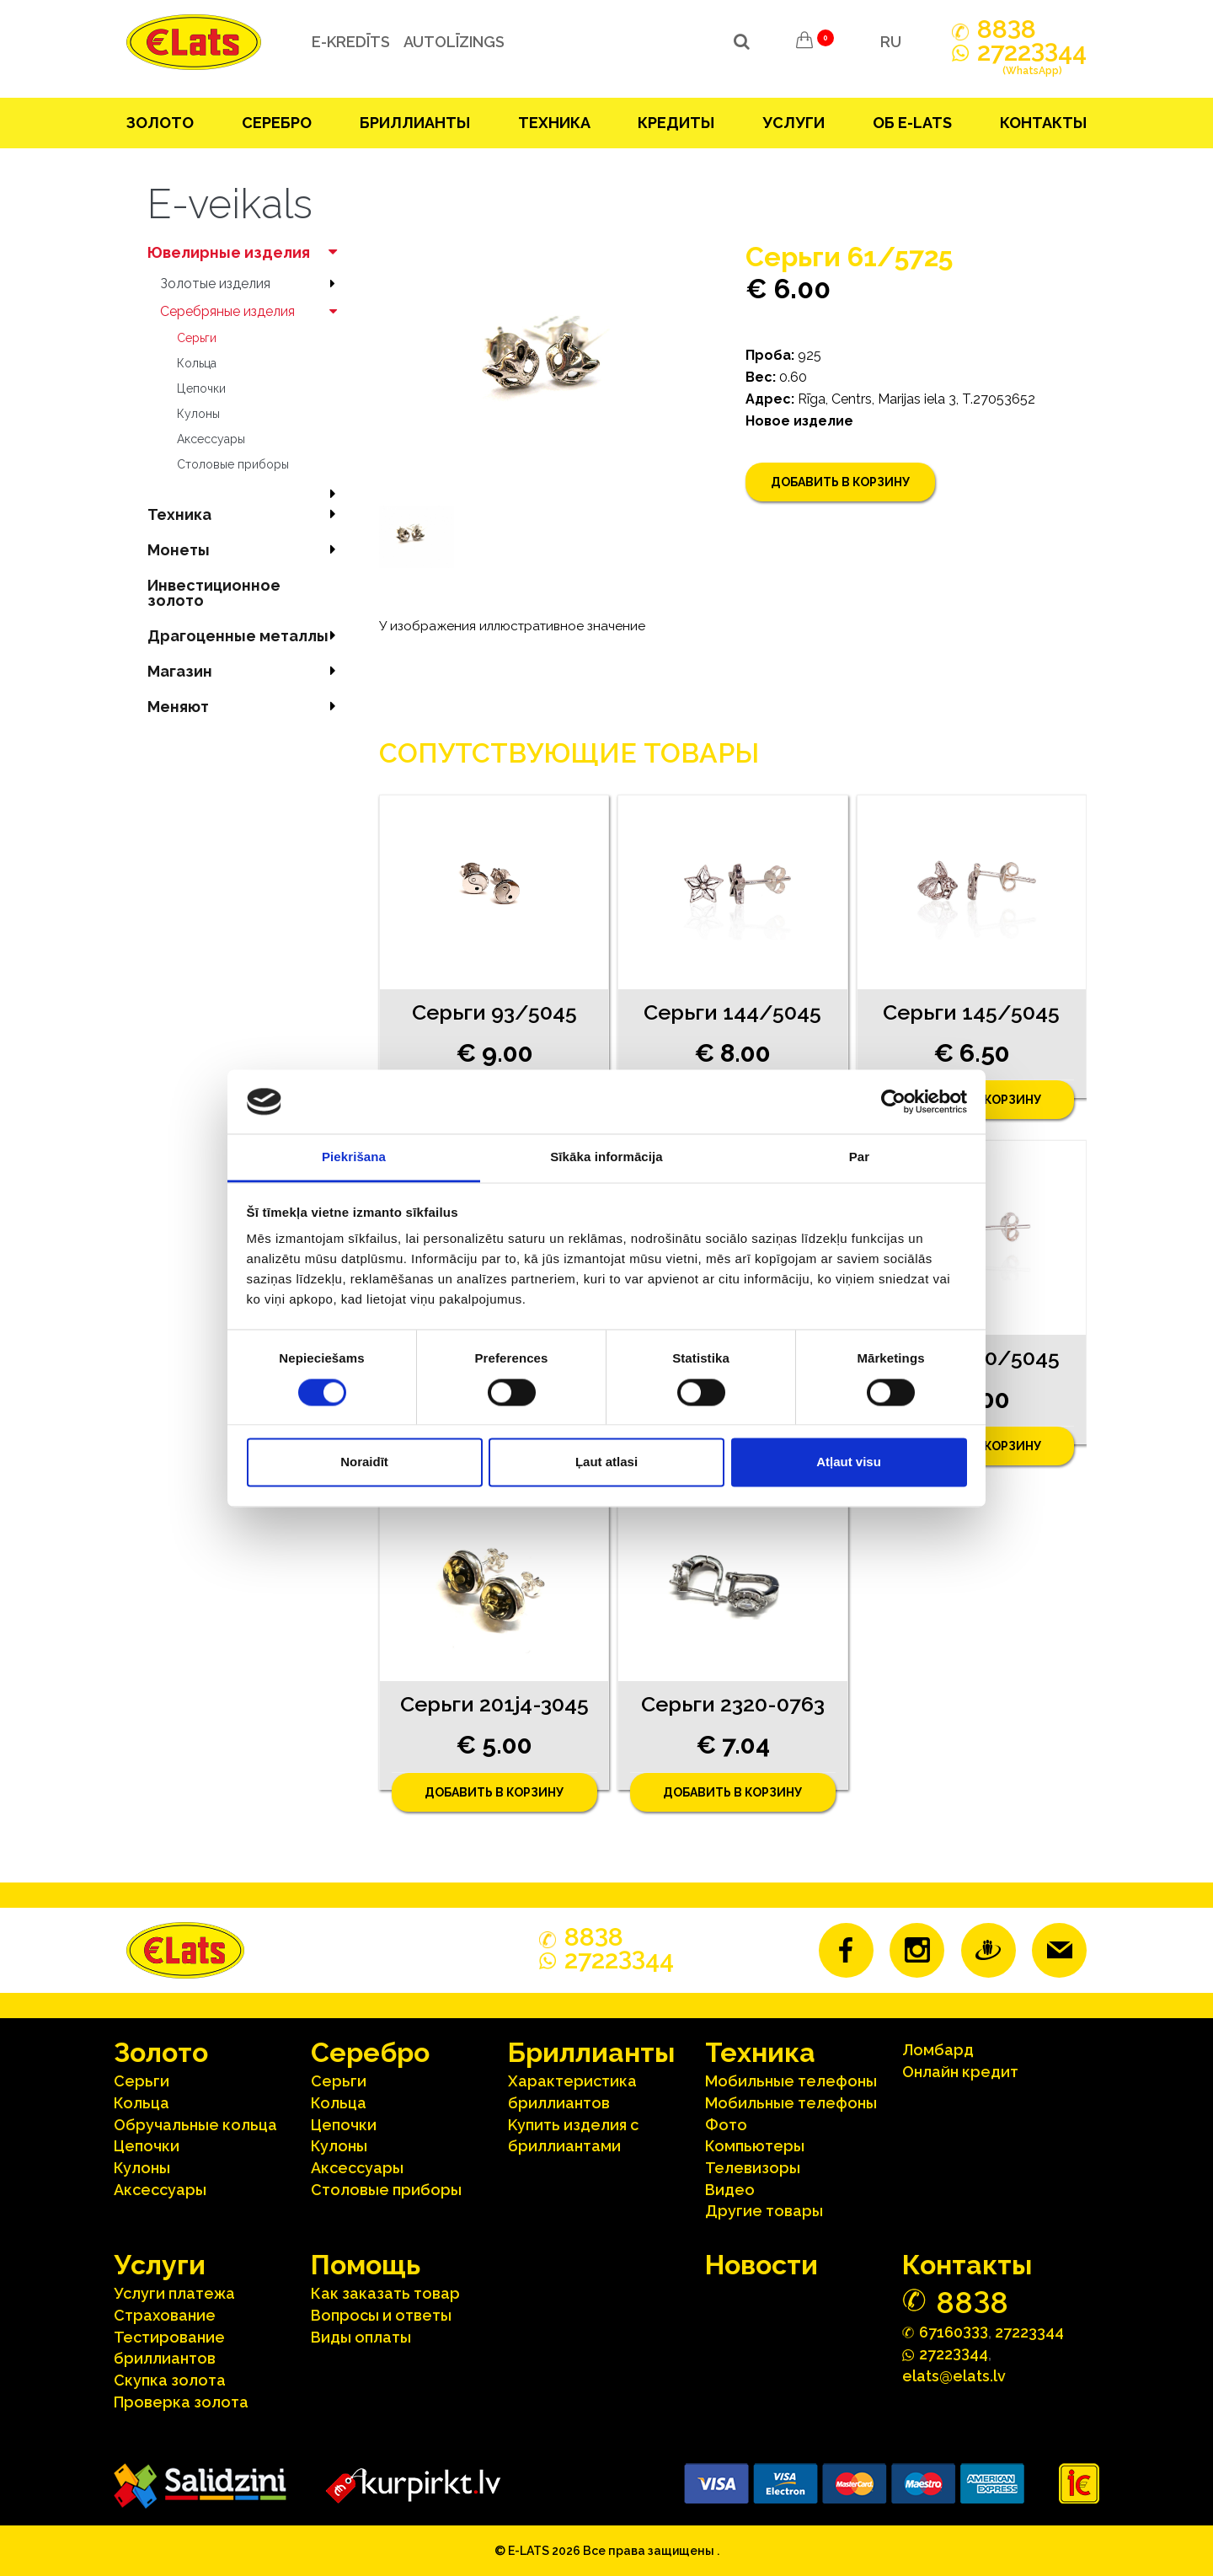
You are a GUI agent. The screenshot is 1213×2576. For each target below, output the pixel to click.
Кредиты (676, 122)
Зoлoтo (160, 122)
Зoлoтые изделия (252, 283)
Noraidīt (364, 1462)
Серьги (196, 338)
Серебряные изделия (252, 311)
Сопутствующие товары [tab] (569, 753)
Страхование (165, 2315)
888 (1006, 29)
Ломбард (938, 2050)
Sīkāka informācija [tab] (606, 1157)
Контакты (1043, 122)
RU (890, 42)
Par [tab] (859, 1157)
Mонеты (246, 550)
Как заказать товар (385, 2293)
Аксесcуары (211, 439)
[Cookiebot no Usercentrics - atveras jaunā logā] (893, 1101)
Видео (730, 2189)
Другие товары (764, 2211)
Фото (726, 2125)
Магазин (246, 671)
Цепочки (201, 388)
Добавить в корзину (840, 482)
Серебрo (277, 122)
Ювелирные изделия (246, 252)
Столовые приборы (233, 464)
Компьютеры (754, 2146)
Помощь (365, 2264)
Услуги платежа (174, 2293)
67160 (953, 2331)
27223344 (1029, 2332)
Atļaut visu (848, 1462)
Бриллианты (415, 122)
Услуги (793, 122)
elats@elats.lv (954, 2376)
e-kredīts (351, 42)
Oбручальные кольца (195, 2125)
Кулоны (198, 413)
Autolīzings (454, 42)
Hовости (761, 2264)
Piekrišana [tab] (354, 1157)
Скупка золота (170, 2380)
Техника (554, 122)
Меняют (246, 706)
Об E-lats (912, 122)
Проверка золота (181, 2402)
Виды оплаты (361, 2337)
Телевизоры (752, 2168)
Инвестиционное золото (214, 592)
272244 (1032, 61)
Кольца (196, 363)
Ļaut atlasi (606, 1462)
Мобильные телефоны (791, 2081)
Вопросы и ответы (381, 2315)
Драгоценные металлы (246, 636)
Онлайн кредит (960, 2072)
